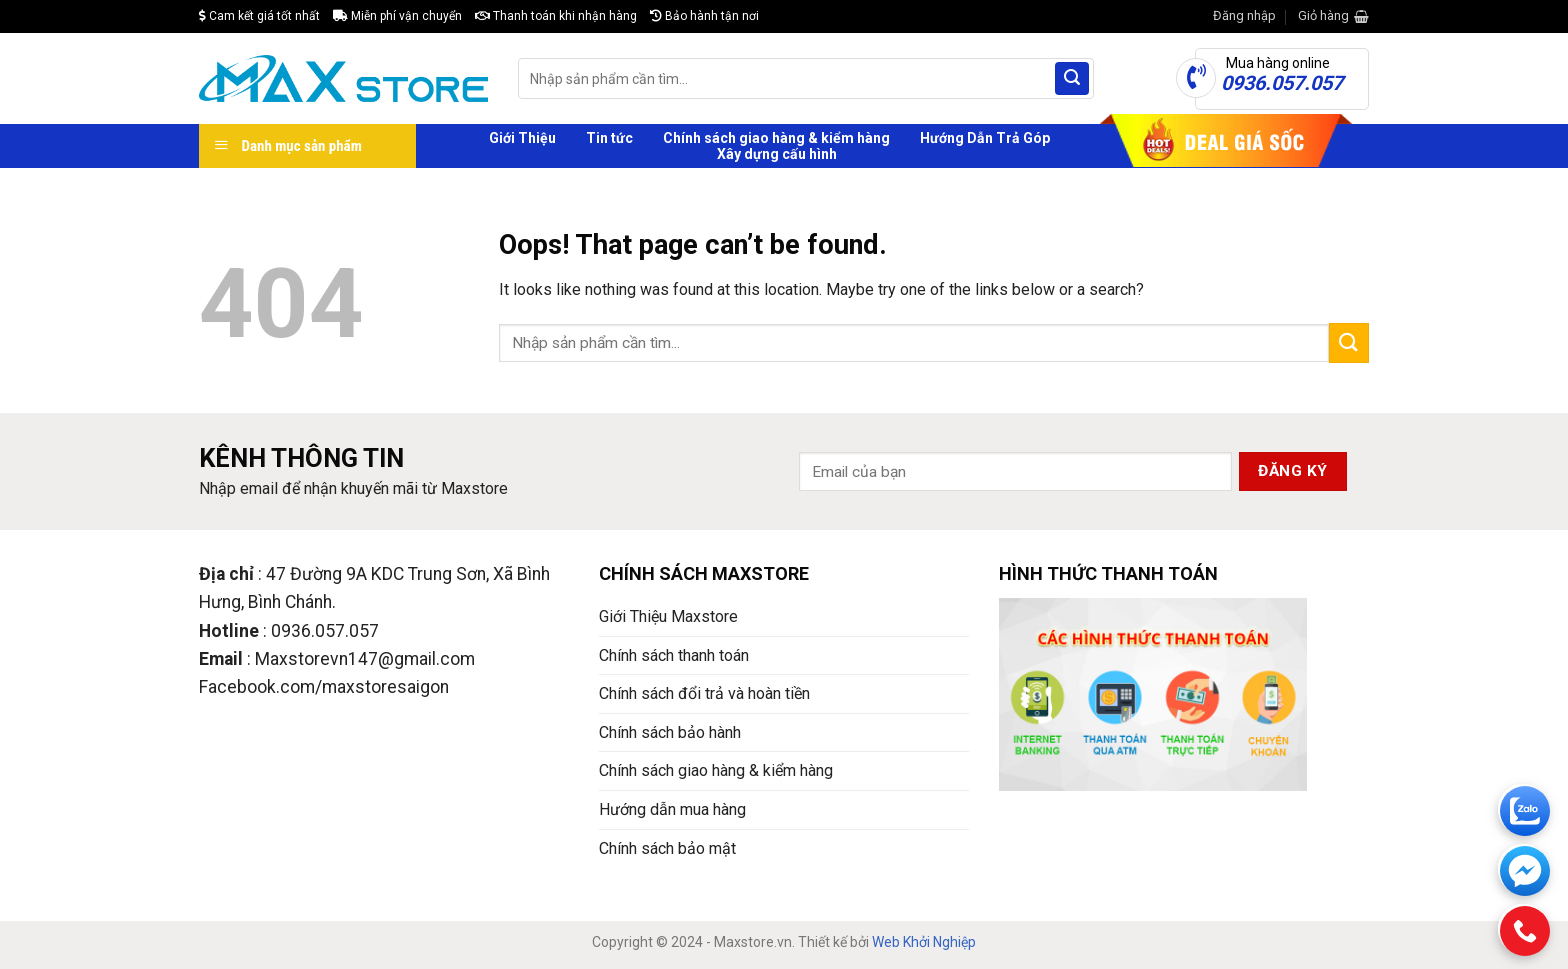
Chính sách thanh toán (674, 655)
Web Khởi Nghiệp (924, 942)
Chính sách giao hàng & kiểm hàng (776, 138)
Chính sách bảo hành (670, 732)
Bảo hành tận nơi (704, 16)
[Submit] (1072, 79)
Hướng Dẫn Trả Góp (985, 138)
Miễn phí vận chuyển (397, 16)
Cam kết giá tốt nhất (259, 16)
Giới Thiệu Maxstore (668, 616)
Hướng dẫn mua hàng (672, 809)
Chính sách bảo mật (667, 848)
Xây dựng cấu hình (777, 154)
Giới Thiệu (522, 138)
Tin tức (609, 138)
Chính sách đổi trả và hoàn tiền (704, 693)
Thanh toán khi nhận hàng (556, 16)
